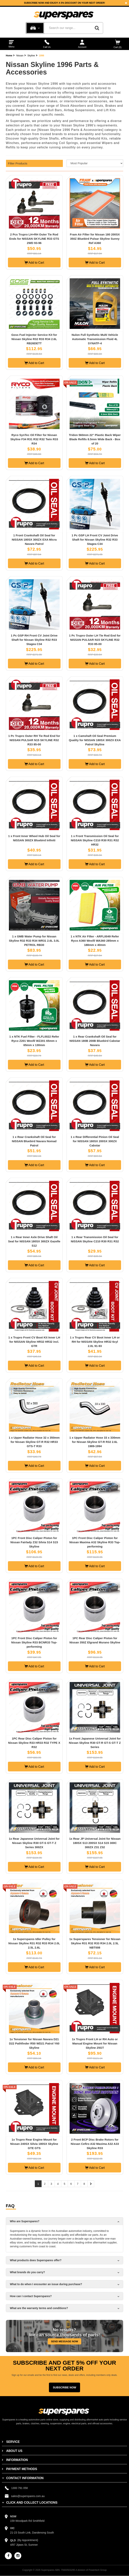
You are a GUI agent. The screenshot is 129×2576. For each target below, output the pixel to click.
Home (9, 55)
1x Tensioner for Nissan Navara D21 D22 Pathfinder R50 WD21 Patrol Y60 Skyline (34, 2043)
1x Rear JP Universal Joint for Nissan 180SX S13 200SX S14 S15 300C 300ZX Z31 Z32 (94, 1843)
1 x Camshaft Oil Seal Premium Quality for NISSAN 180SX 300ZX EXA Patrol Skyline (95, 740)
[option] (64, 3)
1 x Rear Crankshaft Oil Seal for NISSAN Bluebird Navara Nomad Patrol (34, 1141)
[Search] (97, 28)
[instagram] (17, 2555)
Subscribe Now (64, 2387)
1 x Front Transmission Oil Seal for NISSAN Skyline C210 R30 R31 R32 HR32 (95, 840)
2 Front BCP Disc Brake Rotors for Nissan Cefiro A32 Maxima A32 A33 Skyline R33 (95, 2144)
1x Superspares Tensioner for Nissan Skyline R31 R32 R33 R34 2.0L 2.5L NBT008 (94, 1943)
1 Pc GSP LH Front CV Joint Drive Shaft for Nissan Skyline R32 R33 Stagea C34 (95, 539)
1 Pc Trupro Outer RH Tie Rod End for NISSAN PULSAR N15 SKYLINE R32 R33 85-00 (34, 740)
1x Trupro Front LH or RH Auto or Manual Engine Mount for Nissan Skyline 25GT (95, 2043)
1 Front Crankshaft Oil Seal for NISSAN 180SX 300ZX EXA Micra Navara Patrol (34, 539)
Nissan (19, 55)
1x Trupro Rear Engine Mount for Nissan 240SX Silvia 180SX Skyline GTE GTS (34, 2144)
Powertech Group (98, 2570)
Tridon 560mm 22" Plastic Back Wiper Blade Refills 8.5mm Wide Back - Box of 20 (95, 439)
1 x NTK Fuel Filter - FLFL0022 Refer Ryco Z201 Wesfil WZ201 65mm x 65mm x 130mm (34, 1041)
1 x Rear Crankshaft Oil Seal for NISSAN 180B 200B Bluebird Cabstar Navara (94, 1041)
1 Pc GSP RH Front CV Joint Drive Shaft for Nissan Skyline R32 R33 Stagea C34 (34, 640)
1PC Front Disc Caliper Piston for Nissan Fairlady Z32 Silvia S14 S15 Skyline (34, 1542)
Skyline (31, 55)
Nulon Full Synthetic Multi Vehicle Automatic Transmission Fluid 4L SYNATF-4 (95, 339)
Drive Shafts (49, 138)
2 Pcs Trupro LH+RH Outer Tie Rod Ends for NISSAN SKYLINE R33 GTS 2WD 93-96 (34, 239)
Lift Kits (109, 110)
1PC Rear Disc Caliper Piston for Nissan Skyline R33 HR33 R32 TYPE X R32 (34, 1743)
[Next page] (90, 2183)
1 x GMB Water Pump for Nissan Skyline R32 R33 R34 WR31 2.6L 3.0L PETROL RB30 (34, 940)
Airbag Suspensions (79, 110)
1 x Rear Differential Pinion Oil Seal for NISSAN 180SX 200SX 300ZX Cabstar (95, 1141)
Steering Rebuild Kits (90, 138)
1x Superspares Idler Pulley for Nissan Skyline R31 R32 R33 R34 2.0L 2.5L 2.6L (34, 1943)
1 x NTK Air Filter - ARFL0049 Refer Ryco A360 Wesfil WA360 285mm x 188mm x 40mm (95, 940)
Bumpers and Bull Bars (44, 110)
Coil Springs (68, 143)
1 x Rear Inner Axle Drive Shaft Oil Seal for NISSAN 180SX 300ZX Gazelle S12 (34, 1241)
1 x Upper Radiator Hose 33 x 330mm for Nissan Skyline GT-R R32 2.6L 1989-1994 (94, 1442)
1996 (41, 55)
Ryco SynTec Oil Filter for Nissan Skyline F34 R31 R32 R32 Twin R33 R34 (34, 439)
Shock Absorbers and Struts (81, 105)
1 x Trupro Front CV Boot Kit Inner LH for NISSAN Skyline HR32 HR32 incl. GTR (34, 1342)
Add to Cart (34, 262)
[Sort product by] (95, 163)
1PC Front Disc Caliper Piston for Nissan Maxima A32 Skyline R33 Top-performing (94, 1542)
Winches (12, 143)
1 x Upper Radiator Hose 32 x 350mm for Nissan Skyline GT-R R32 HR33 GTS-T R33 (34, 1442)
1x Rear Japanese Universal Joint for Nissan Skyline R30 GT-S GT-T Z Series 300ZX (34, 1843)
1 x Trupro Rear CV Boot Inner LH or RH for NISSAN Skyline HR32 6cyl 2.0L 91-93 (95, 1342)
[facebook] (8, 2555)
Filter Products (17, 163)
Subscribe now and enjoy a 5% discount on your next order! (64, 3)
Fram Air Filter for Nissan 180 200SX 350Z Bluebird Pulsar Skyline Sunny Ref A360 (95, 239)
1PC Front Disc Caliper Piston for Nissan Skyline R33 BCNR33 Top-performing (34, 1642)
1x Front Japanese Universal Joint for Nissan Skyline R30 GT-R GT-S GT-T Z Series (95, 1743)
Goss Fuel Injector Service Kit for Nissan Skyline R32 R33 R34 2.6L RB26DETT (34, 339)
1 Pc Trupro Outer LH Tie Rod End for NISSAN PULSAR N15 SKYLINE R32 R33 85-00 (94, 640)
